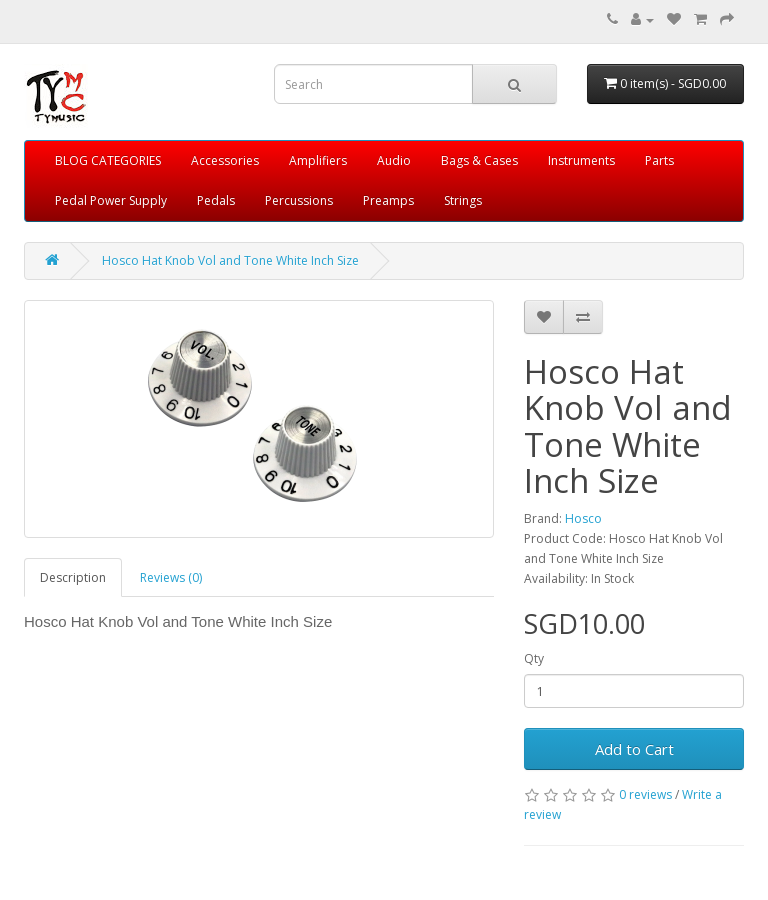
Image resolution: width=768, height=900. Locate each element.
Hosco (583, 518)
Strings (463, 200)
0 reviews (645, 794)
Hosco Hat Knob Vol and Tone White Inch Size (230, 260)
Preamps (388, 200)
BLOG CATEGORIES (108, 160)
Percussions (299, 200)
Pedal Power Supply (111, 200)
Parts (659, 160)
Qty (534, 658)
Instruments (581, 160)
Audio (394, 160)
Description (73, 577)
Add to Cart (634, 749)
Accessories (225, 160)
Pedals (216, 200)
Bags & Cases (479, 160)
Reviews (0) (171, 577)
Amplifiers (318, 160)
